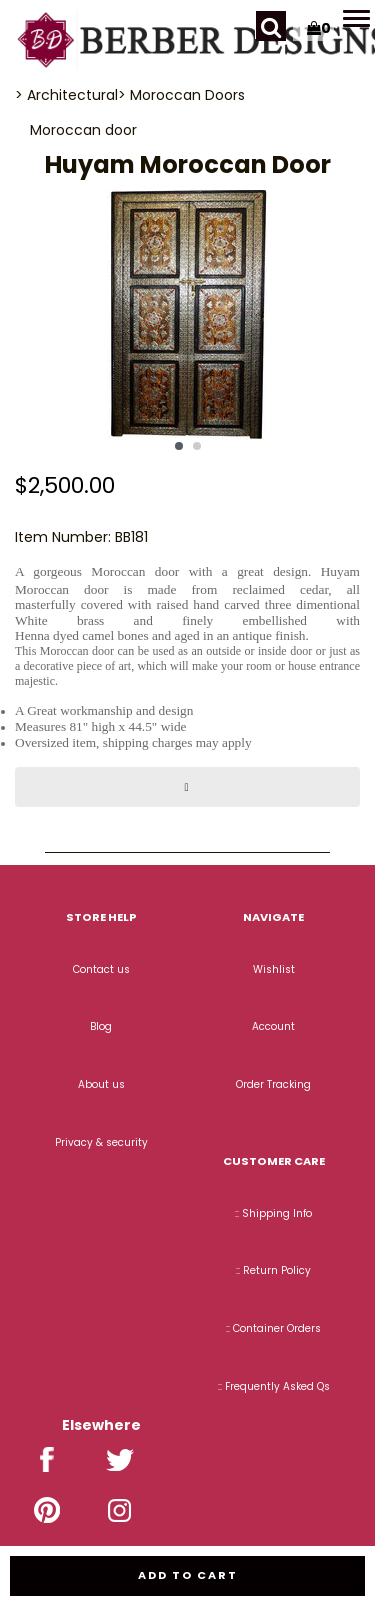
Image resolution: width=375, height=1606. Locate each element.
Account (273, 1026)
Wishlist (274, 969)
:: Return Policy (273, 1270)
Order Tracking (273, 1084)
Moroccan (65, 130)
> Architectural (66, 95)
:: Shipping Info (273, 1213)
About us (101, 1084)
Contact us (101, 969)
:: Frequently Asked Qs (274, 1386)
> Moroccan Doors (181, 95)
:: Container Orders (273, 1328)
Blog (101, 1026)
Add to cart (188, 1575)
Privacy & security (101, 1142)
